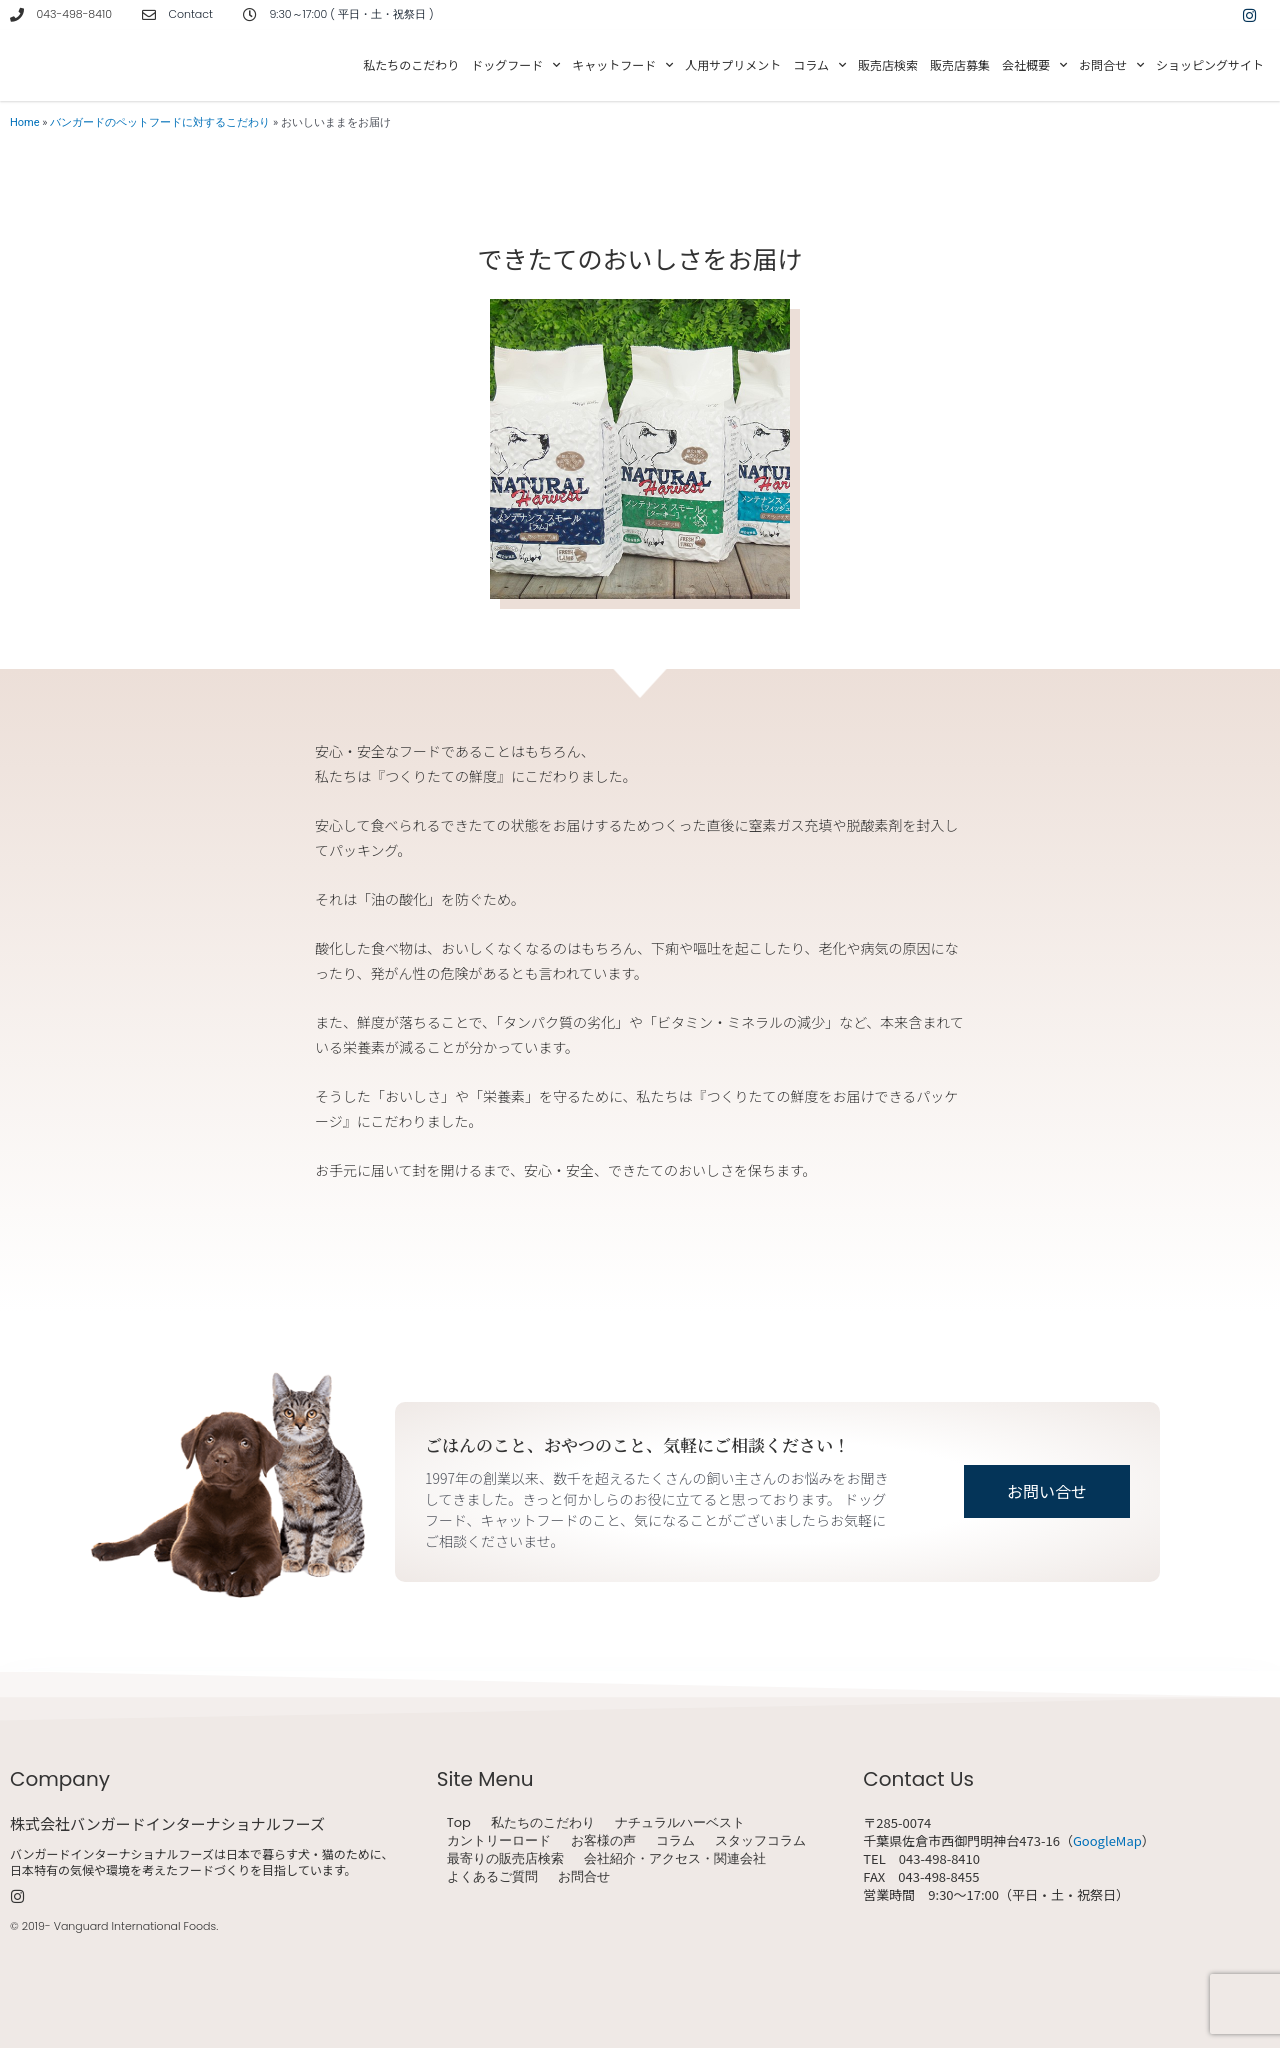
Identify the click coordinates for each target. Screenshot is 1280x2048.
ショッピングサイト (1210, 64)
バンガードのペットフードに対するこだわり (160, 122)
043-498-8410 (74, 14)
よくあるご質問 (492, 1877)
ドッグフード (515, 65)
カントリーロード (499, 1841)
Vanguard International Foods (135, 1926)
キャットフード (622, 65)
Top (459, 1823)
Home (25, 122)
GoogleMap (1107, 1840)
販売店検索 (888, 64)
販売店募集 (960, 64)
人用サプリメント (733, 64)
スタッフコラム (760, 1841)
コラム (819, 65)
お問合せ (1111, 65)
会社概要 (1034, 65)
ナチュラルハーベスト (680, 1823)
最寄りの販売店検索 (505, 1859)
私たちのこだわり (411, 64)
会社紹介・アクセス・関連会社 (675, 1859)
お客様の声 (603, 1841)
